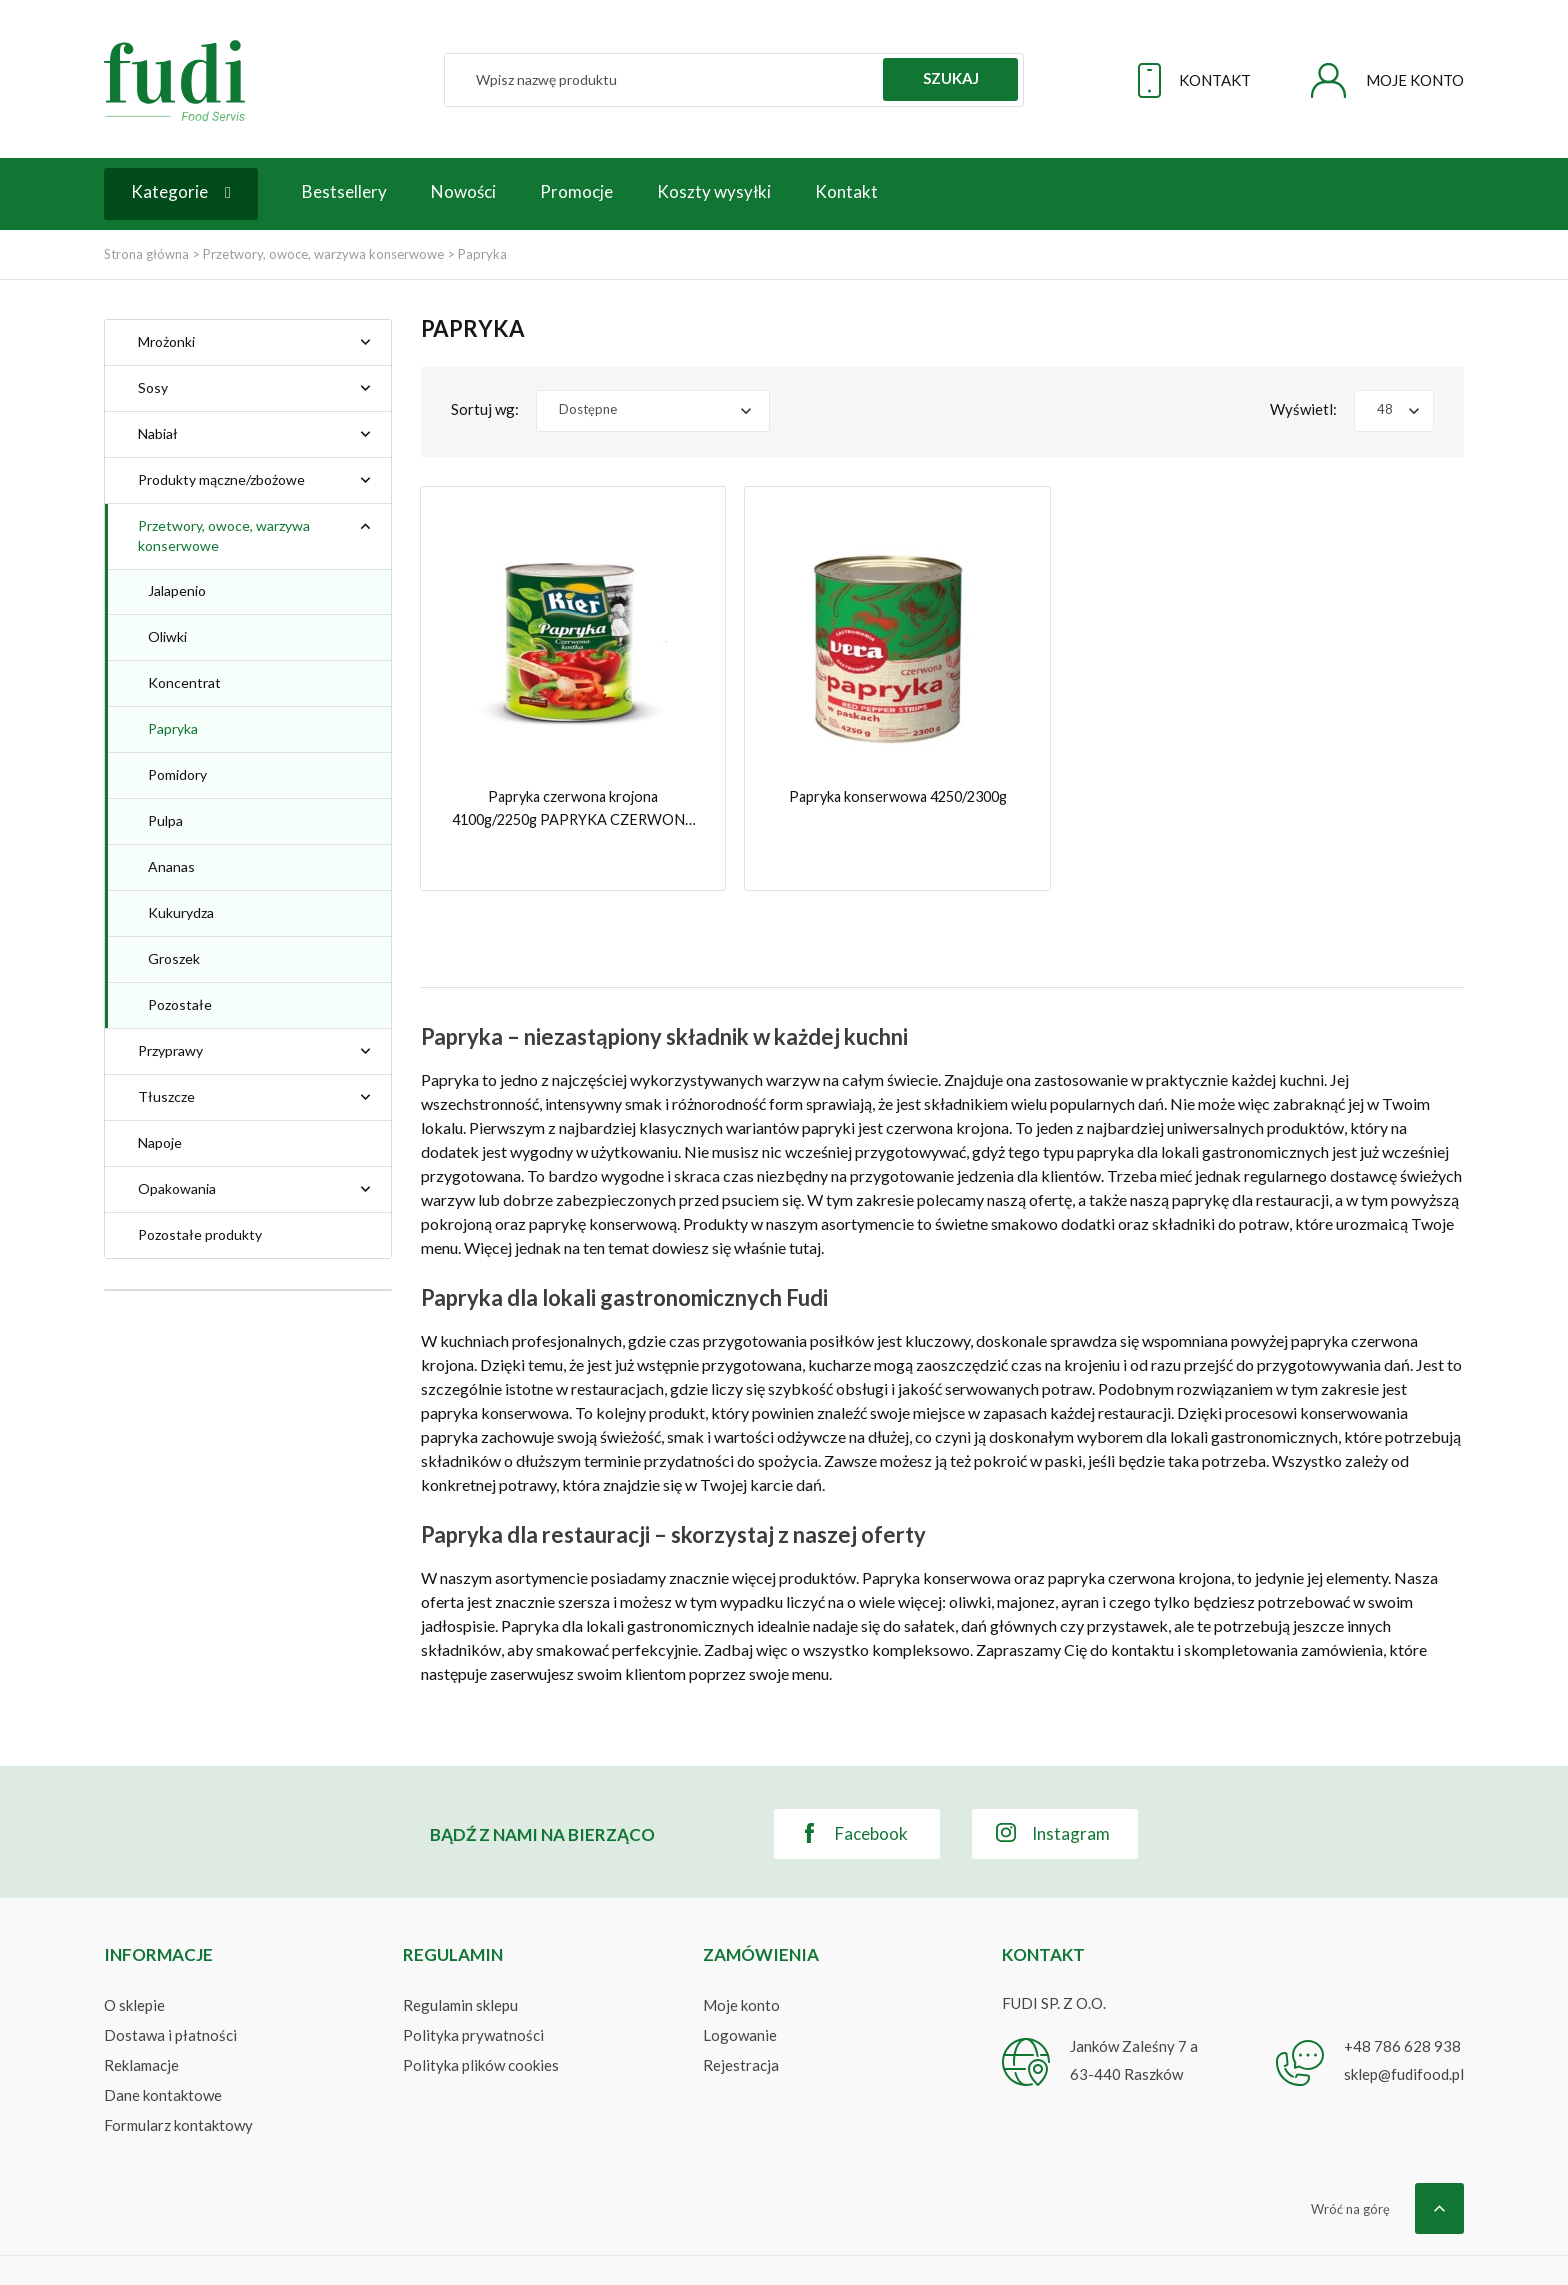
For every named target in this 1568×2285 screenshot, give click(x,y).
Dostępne (588, 409)
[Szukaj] (734, 80)
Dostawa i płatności (170, 1989)
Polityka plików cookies (481, 2019)
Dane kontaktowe (163, 2049)
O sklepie (134, 1959)
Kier (179, 1398)
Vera (180, 1427)
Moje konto (741, 1959)
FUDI (248, 2244)
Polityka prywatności (473, 1989)
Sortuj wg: (485, 409)
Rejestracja (741, 2019)
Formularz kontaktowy (178, 2079)
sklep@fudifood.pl (1404, 2028)
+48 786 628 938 (1402, 2000)
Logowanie (740, 1989)
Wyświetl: (1303, 409)
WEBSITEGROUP (1404, 2244)
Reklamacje (141, 2019)
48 (1385, 409)
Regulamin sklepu (460, 1959)
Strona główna (146, 254)
